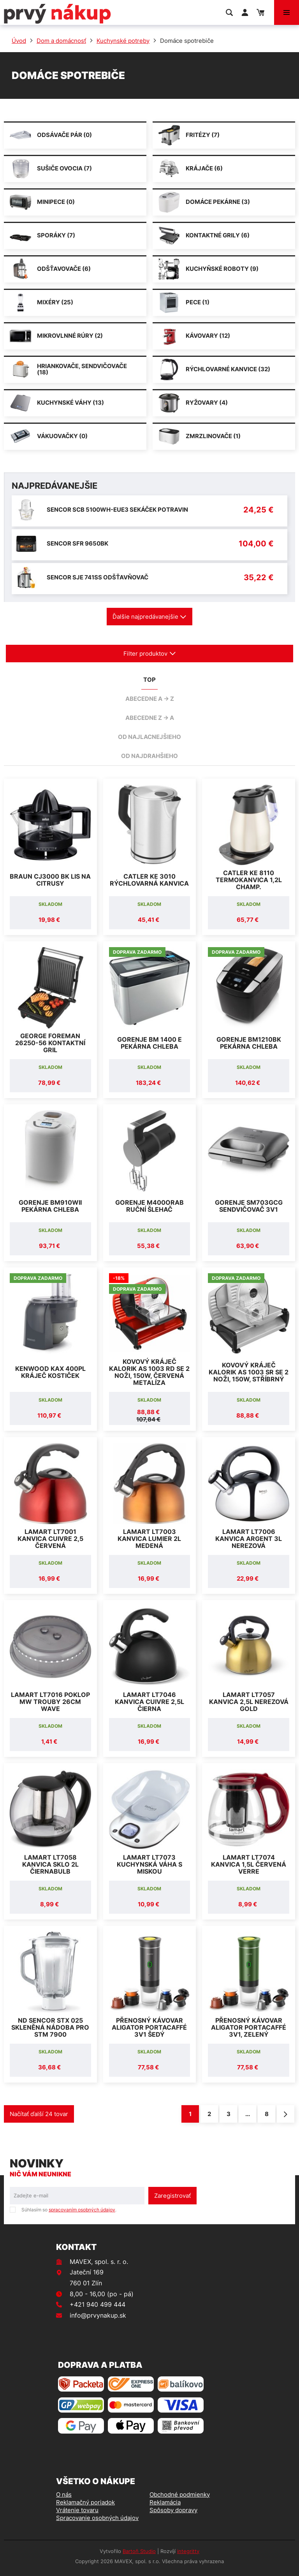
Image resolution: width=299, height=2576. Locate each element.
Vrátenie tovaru (77, 2510)
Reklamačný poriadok (85, 2502)
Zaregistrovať (172, 2195)
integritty (188, 2551)
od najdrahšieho (149, 756)
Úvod (19, 40)
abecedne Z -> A (149, 717)
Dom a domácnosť (61, 40)
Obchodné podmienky (180, 2494)
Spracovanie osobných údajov (97, 2518)
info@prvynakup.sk (98, 2315)
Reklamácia (165, 2502)
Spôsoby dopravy (173, 2510)
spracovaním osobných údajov (82, 2210)
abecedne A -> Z (149, 698)
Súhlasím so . (68, 2210)
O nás (64, 2494)
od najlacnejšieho (149, 737)
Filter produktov (149, 653)
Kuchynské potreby (123, 40)
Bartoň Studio (139, 2551)
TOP (149, 679)
